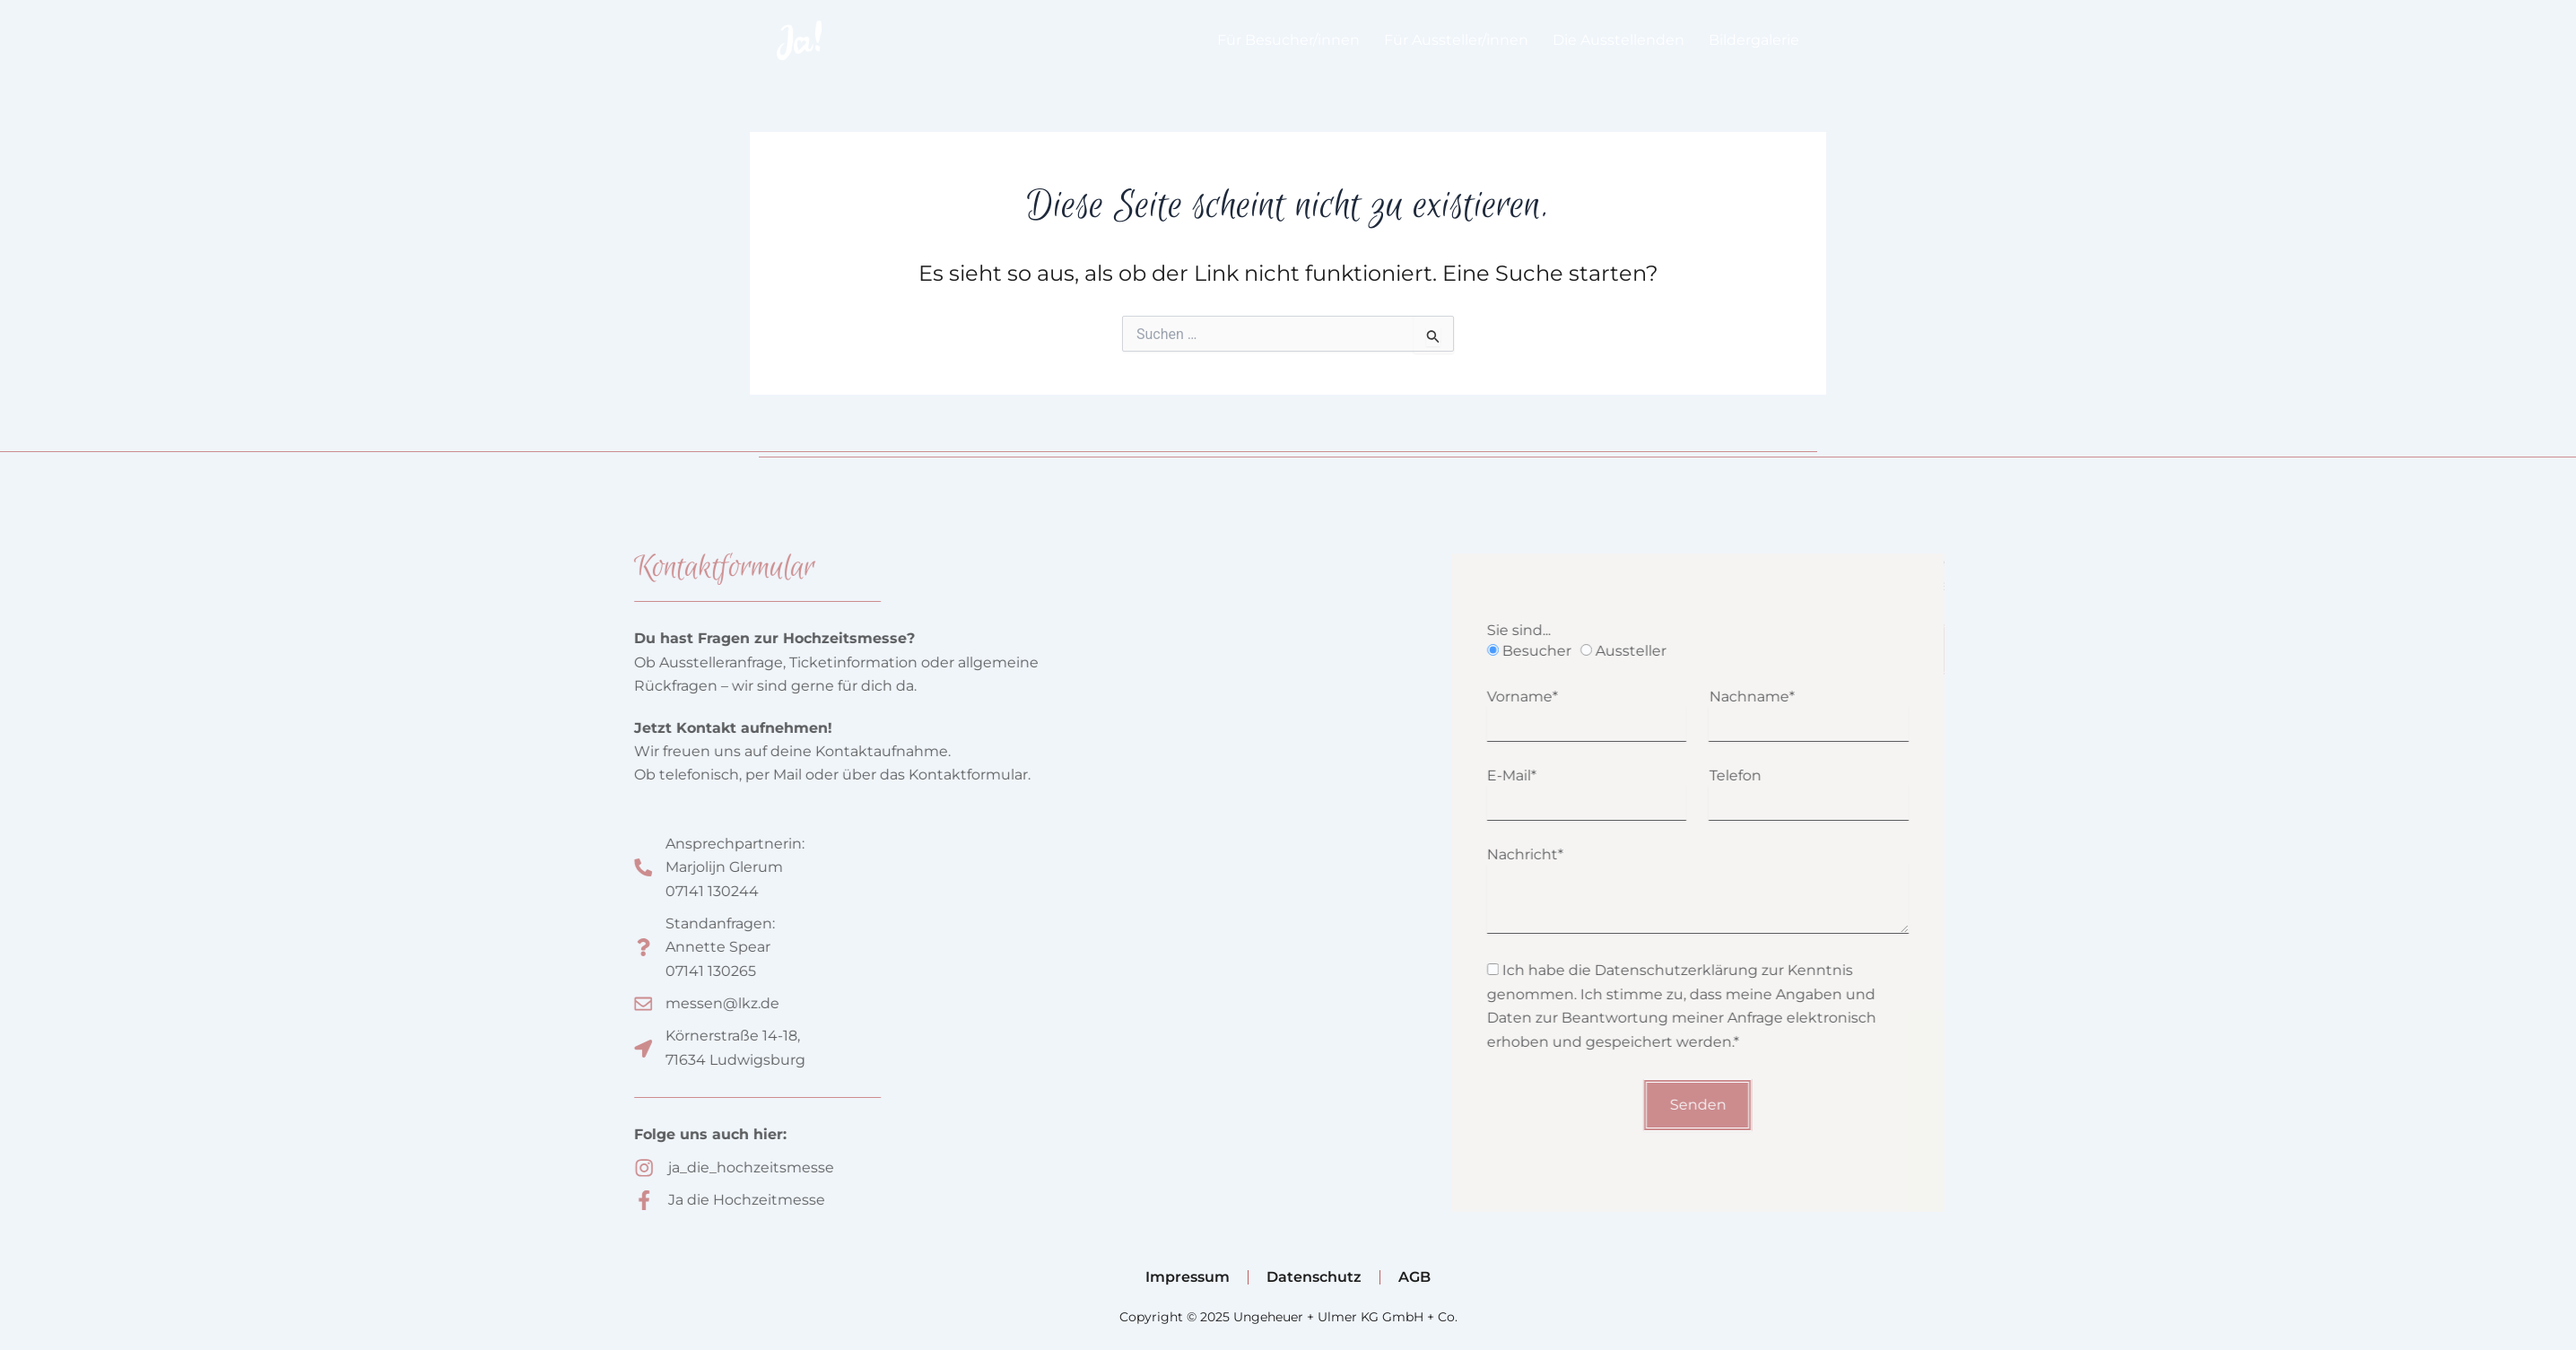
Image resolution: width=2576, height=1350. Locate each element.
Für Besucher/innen (1288, 39)
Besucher (1607, 650)
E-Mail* (1582, 775)
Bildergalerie (1754, 39)
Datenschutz (1314, 1276)
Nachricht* (1596, 854)
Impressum (1187, 1276)
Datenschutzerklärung (1747, 970)
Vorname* (1593, 696)
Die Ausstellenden (1618, 39)
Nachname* (1823, 696)
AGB (1414, 1276)
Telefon (1806, 775)
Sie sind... (1590, 630)
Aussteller (1702, 650)
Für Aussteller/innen (1456, 39)
